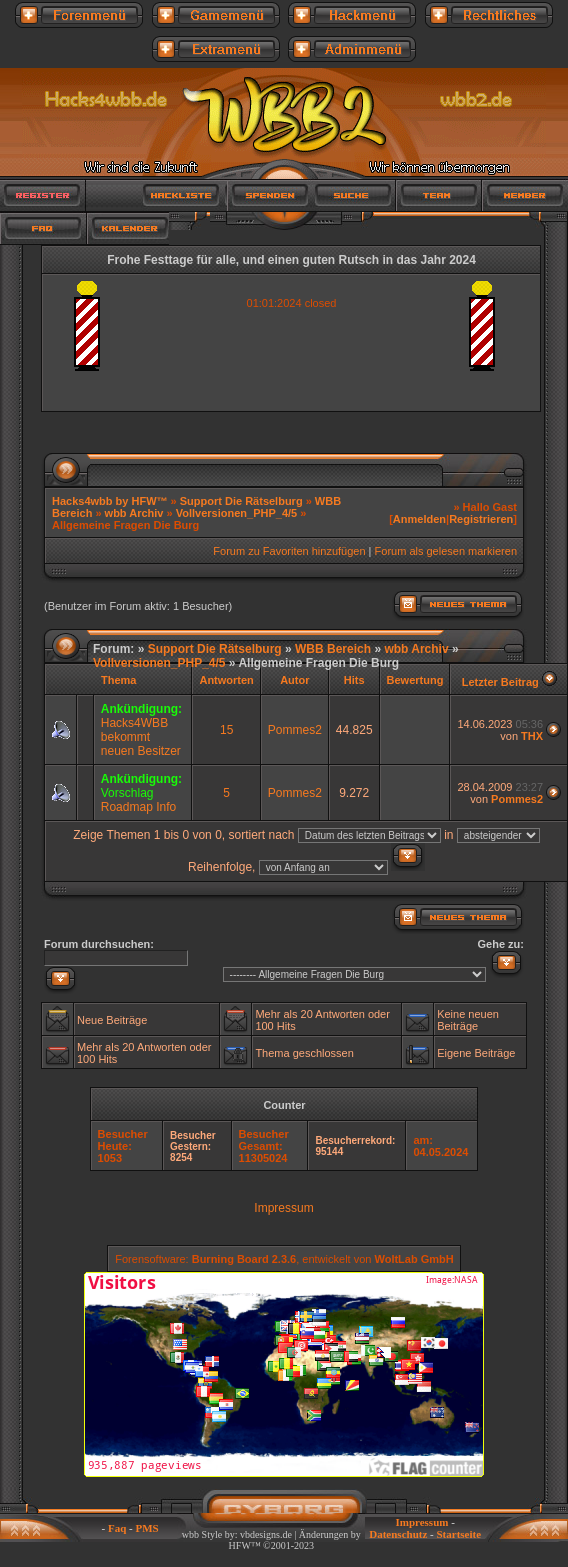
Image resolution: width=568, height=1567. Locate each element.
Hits (354, 680)
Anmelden (419, 519)
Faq (117, 1528)
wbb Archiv (134, 513)
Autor (294, 680)
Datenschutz (398, 1534)
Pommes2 (295, 730)
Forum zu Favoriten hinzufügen (289, 551)
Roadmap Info (138, 807)
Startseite (458, 1534)
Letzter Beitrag (500, 682)
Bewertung (415, 680)
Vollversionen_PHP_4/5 (236, 513)
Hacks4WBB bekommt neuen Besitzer (141, 737)
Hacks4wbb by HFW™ (111, 501)
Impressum (283, 1208)
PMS (147, 1528)
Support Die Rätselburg (241, 501)
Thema (118, 680)
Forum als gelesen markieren (446, 551)
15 (226, 730)
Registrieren (481, 519)
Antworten (226, 680)
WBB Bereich (333, 649)
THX (532, 736)
